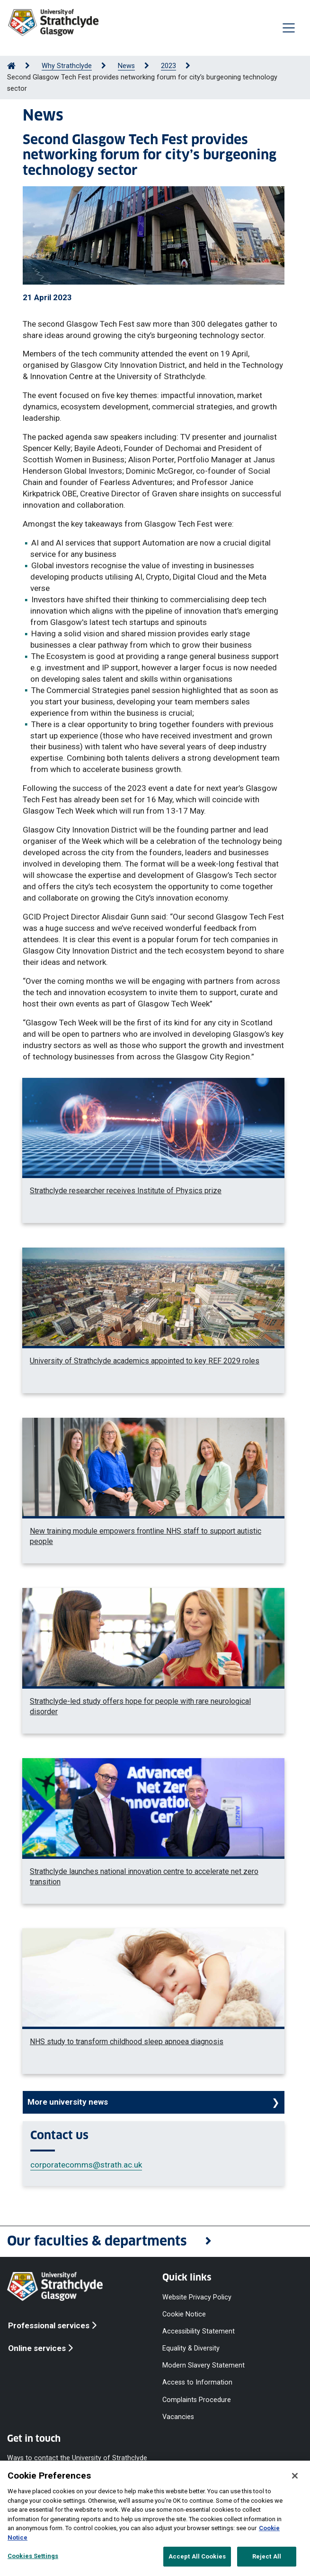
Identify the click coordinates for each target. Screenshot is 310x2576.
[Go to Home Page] (11, 66)
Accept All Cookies (197, 2556)
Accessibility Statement (198, 2331)
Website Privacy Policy (196, 2297)
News (126, 66)
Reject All (266, 2556)
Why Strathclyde (67, 66)
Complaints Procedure (196, 2399)
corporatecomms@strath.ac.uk (86, 2164)
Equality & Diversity (191, 2348)
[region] (155, 2518)
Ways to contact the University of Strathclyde (77, 2458)
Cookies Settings (33, 2555)
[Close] (294, 2475)
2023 (168, 66)
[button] (155, 2241)
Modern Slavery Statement (203, 2365)
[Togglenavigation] (289, 27)
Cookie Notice (184, 2314)
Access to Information (197, 2382)
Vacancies (178, 2416)
